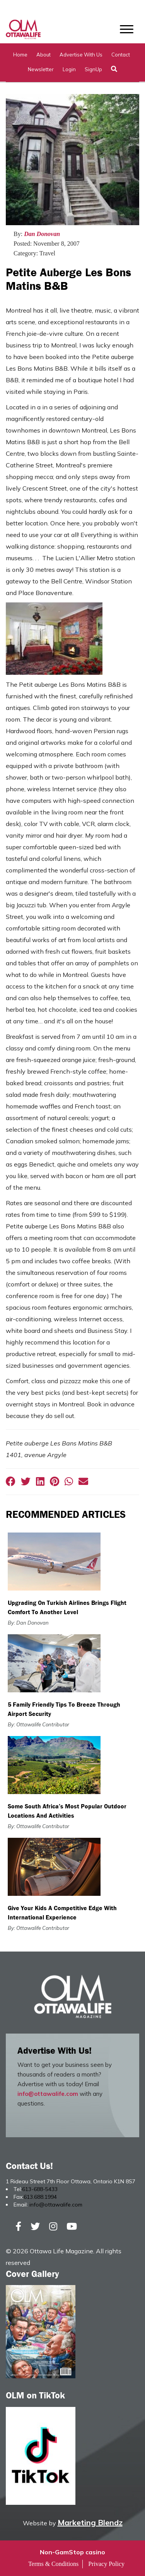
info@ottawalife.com (47, 2093)
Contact (120, 54)
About (43, 54)
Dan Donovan (42, 234)
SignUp (93, 69)
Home (20, 54)
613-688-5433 (40, 2189)
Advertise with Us (81, 54)
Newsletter (41, 69)
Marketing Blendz (90, 2522)
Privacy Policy (106, 2564)
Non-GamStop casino (72, 2552)
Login (69, 69)
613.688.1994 (40, 2196)
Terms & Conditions (53, 2564)
